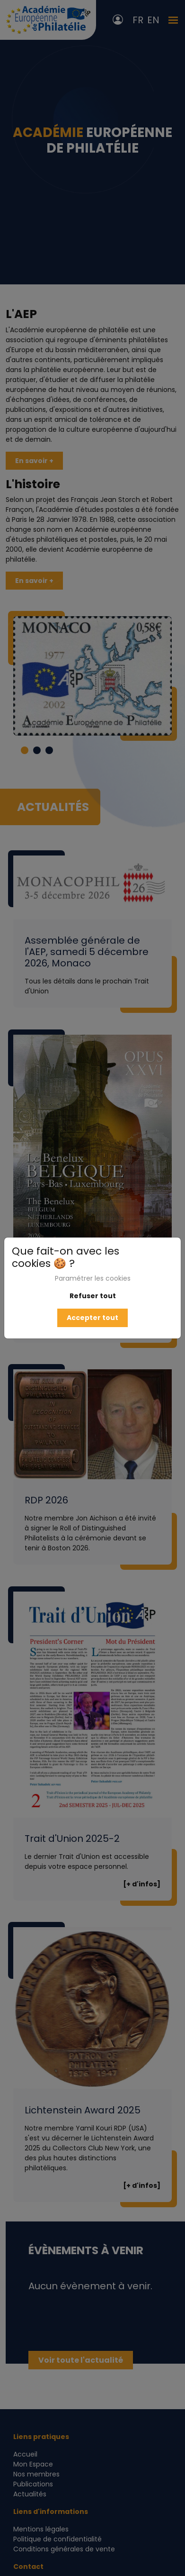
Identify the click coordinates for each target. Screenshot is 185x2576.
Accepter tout (92, 1317)
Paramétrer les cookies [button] (93, 1278)
